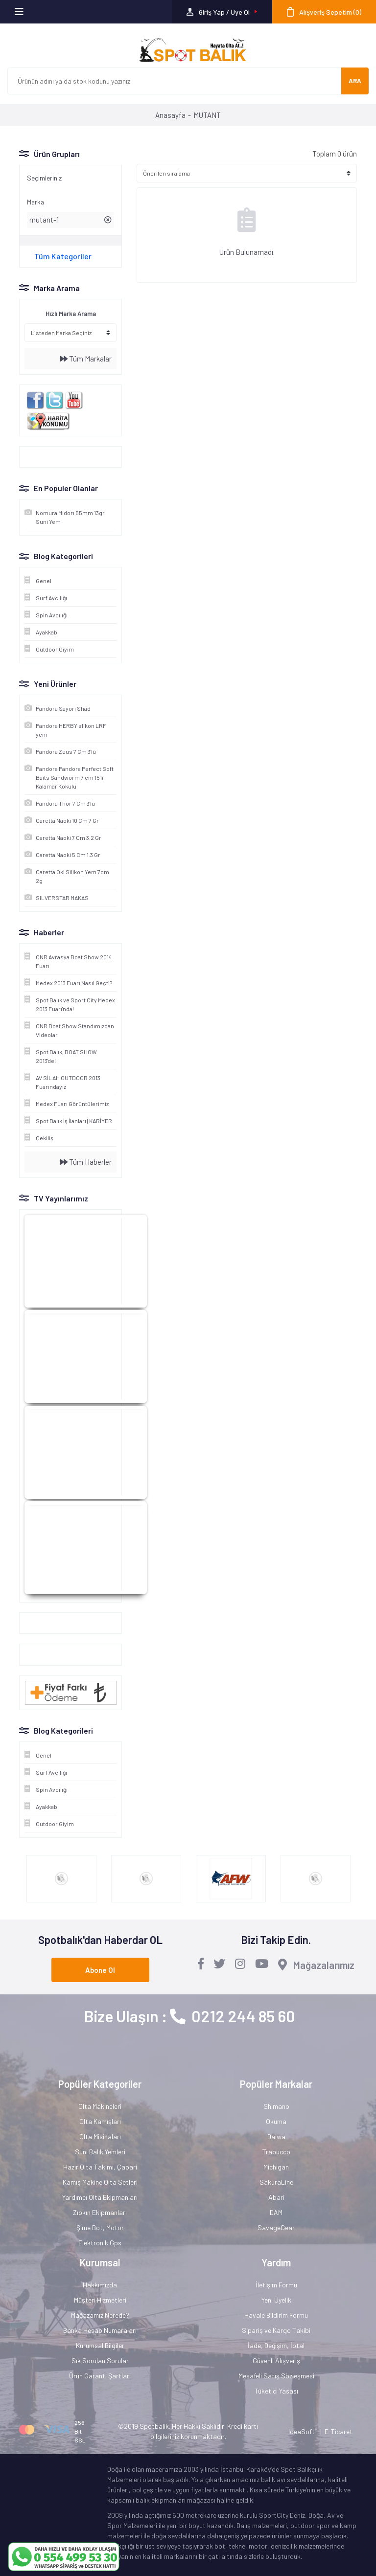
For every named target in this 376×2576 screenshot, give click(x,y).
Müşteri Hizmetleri (100, 2300)
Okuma (276, 2121)
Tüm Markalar (86, 358)
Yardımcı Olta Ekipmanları (100, 2197)
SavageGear (276, 2227)
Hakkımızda (100, 2285)
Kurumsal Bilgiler (100, 2345)
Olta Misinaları (100, 2136)
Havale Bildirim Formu (276, 2315)
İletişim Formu (276, 2285)
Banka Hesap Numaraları (100, 2330)
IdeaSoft (302, 2431)
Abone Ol (100, 1970)
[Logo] (188, 50)
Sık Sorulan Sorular (100, 2360)
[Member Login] (222, 11)
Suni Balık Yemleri (100, 2151)
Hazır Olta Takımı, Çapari (100, 2167)
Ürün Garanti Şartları (100, 2376)
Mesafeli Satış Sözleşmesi (276, 2376)
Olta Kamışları (100, 2121)
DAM (276, 2212)
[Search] (174, 81)
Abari (276, 2197)
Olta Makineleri (99, 2106)
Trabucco (276, 2151)
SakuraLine (276, 2182)
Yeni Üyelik (276, 2300)
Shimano (276, 2106)
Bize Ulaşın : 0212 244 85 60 (189, 2016)
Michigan (276, 2167)
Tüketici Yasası (276, 2391)
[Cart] (324, 11)
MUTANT (207, 115)
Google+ (36, 1623)
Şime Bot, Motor (100, 2227)
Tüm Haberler (86, 1161)
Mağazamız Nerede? (100, 2315)
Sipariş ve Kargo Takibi (276, 2330)
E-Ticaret (338, 2431)
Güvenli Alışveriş (276, 2360)
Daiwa (276, 2136)
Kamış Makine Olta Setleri (100, 2182)
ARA (355, 81)
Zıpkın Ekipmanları (100, 2212)
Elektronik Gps (99, 2242)
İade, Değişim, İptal (276, 2345)
